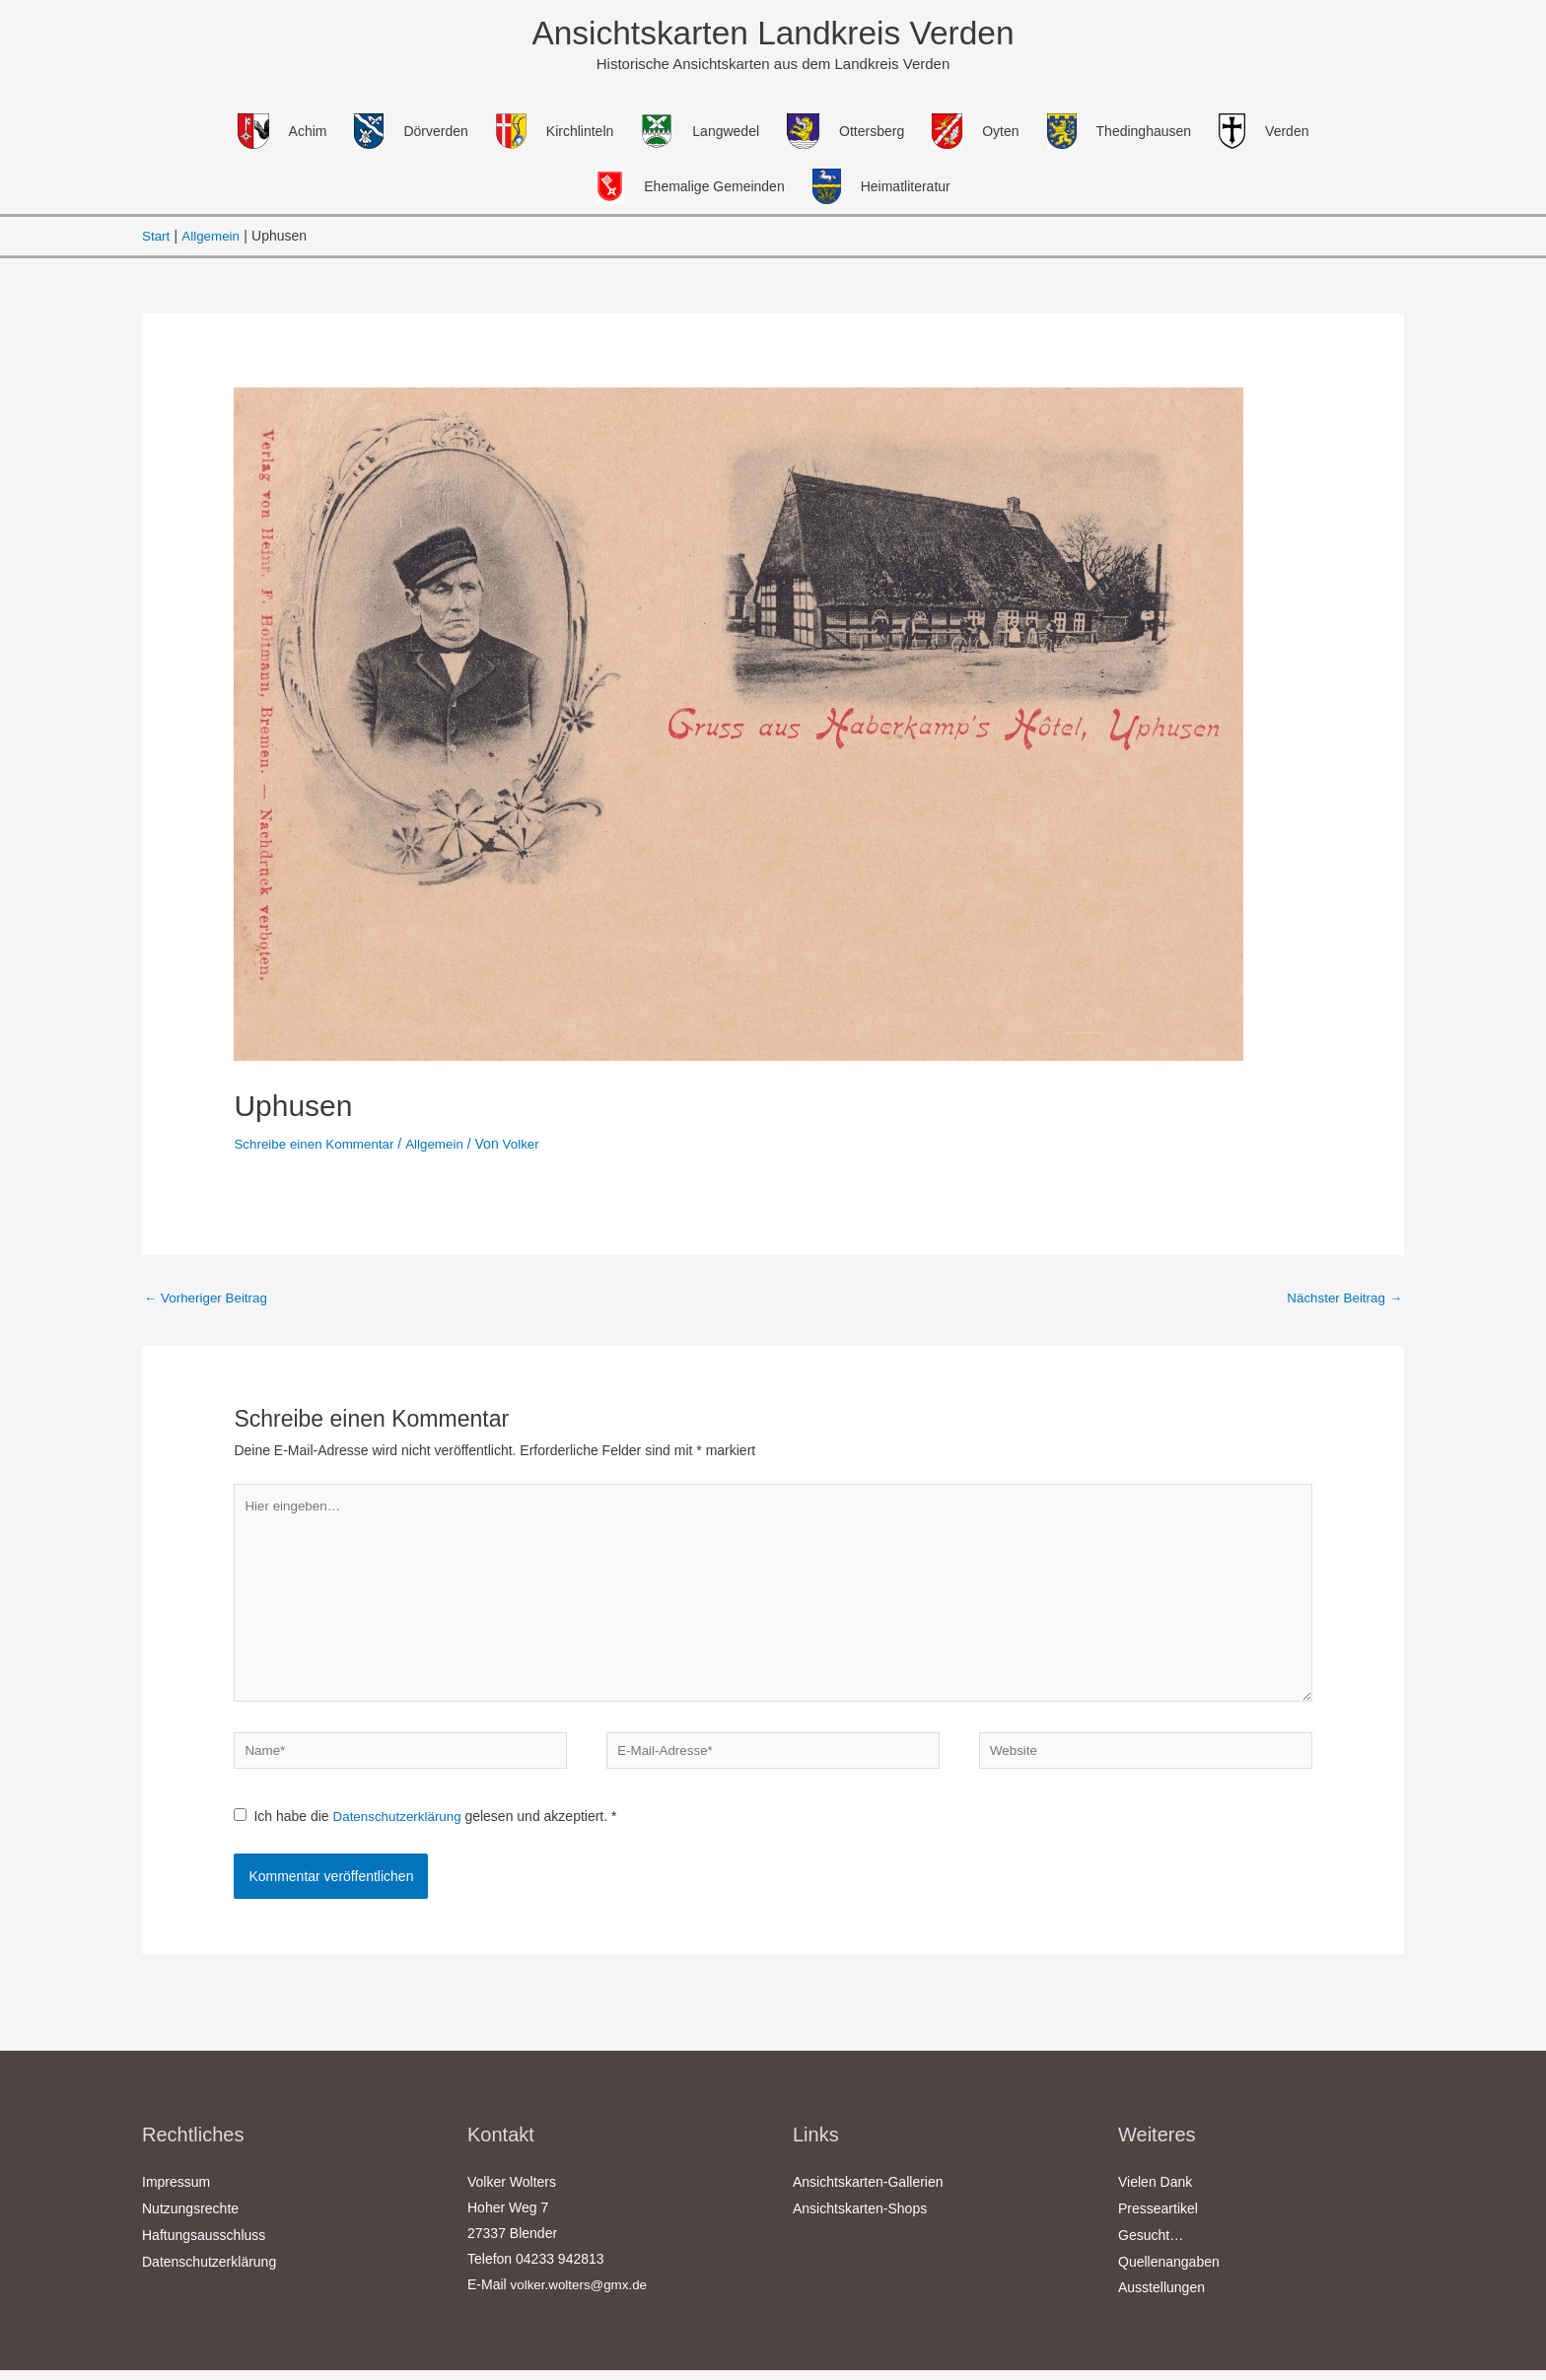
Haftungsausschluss (203, 2247)
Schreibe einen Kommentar (317, 1146)
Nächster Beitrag (1342, 1300)
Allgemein (442, 1146)
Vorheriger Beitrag (208, 1300)
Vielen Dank (1155, 2196)
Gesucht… (1150, 2247)
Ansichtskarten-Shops (860, 2221)
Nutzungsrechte (190, 2221)
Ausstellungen (1161, 2298)
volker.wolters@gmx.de (582, 2298)
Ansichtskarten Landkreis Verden (773, 34)
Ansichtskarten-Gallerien (868, 2196)
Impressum (176, 2196)
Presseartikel (1158, 2221)
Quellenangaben (1169, 2272)
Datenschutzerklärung (402, 1831)
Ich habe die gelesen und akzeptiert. (428, 1831)
